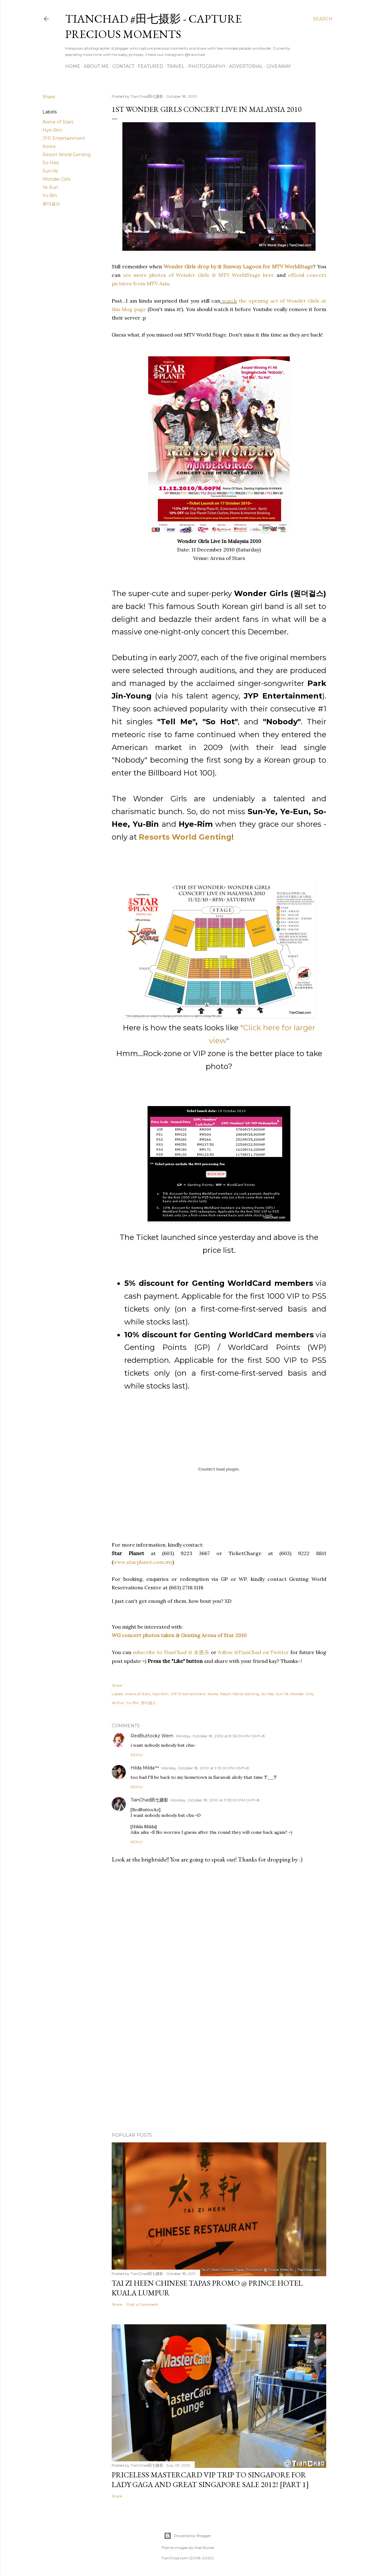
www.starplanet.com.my (142, 1562)
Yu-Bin (49, 195)
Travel (176, 66)
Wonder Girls (56, 179)
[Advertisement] (219, 2073)
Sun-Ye (50, 171)
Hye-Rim (52, 130)
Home (72, 66)
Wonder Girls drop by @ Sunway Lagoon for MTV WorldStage (238, 266)
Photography (207, 66)
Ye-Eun (50, 187)
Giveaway (278, 66)
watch (229, 301)
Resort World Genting (66, 154)
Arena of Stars (57, 122)
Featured (150, 66)
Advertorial (246, 66)
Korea (48, 146)
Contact (123, 66)
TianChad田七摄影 (149, 1800)
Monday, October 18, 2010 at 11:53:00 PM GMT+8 (215, 1800)
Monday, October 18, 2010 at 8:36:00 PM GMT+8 (220, 1736)
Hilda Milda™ (145, 1768)
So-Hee (50, 163)
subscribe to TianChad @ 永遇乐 (170, 1652)
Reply (137, 1754)
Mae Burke (204, 2547)
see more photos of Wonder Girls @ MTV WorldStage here (198, 275)
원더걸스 (51, 203)
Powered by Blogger (187, 2536)
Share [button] (48, 97)
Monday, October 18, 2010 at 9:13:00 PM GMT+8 (205, 1768)
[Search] (323, 18)
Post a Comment (142, 2304)
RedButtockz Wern (152, 1736)
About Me (96, 66)
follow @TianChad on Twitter (253, 1652)
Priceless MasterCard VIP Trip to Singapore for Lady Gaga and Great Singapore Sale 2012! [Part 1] (210, 2479)
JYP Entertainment (63, 138)
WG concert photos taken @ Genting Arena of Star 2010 (179, 1635)
